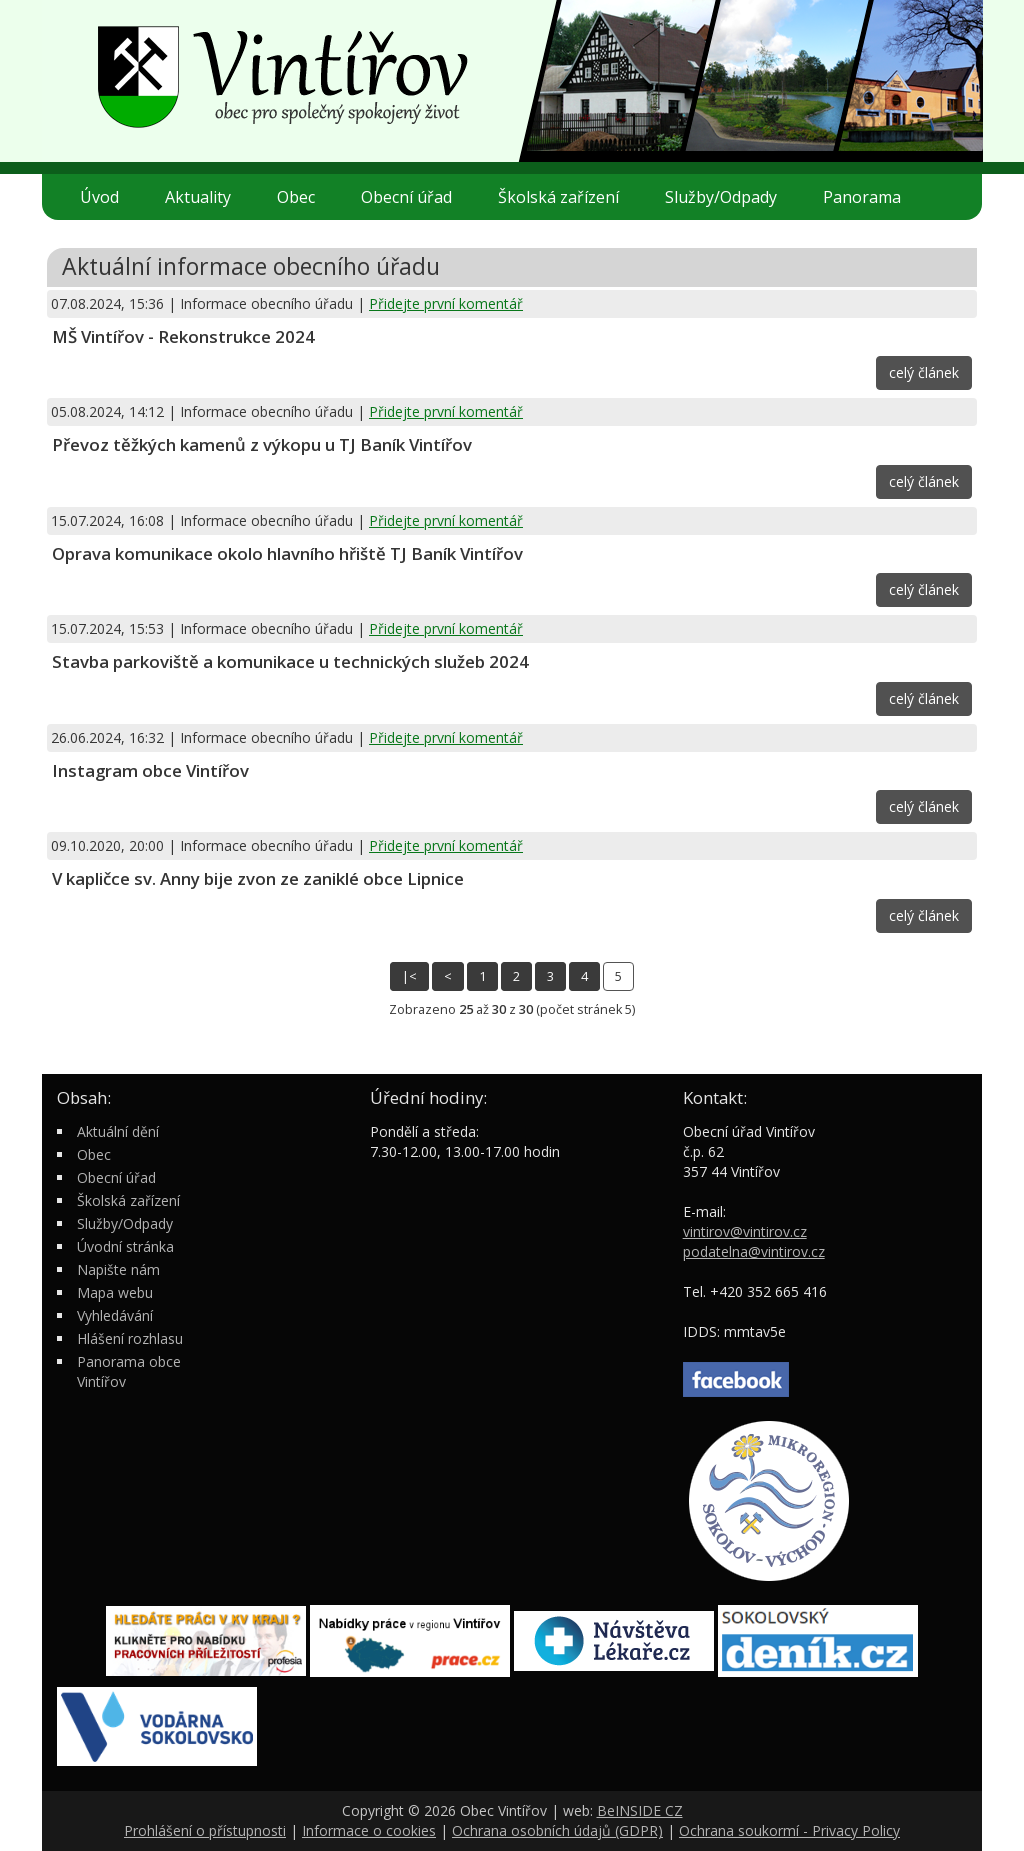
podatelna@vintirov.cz (754, 1251)
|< (409, 976)
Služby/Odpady (729, 197)
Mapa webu (115, 1292)
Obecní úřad (414, 197)
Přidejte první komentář (446, 303)
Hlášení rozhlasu (130, 1338)
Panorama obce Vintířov (129, 1371)
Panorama (862, 197)
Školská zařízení (566, 197)
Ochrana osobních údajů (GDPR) (557, 1830)
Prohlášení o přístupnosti (205, 1830)
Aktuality (198, 197)
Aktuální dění (118, 1131)
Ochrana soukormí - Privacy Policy (789, 1830)
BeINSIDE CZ (640, 1810)
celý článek (924, 372)
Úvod (99, 197)
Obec (304, 197)
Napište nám (118, 1269)
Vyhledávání (115, 1315)
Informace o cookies (369, 1830)
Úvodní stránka (125, 1246)
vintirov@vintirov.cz (745, 1231)
